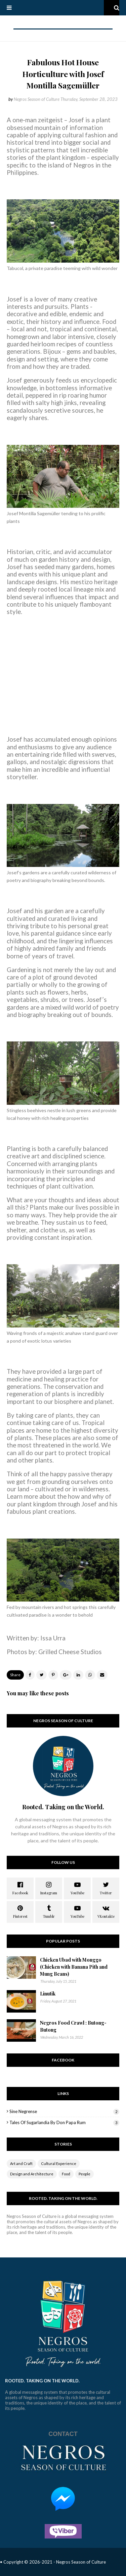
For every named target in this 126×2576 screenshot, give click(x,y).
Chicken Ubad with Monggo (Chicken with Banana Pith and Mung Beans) (74, 1967)
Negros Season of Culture (36, 99)
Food (66, 2174)
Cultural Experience (58, 2163)
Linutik (47, 1993)
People (84, 2174)
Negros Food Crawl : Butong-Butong (73, 2026)
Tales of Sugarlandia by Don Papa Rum (64, 2122)
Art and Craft (21, 2163)
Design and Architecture (31, 2174)
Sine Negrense (64, 2111)
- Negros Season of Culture (79, 2562)
